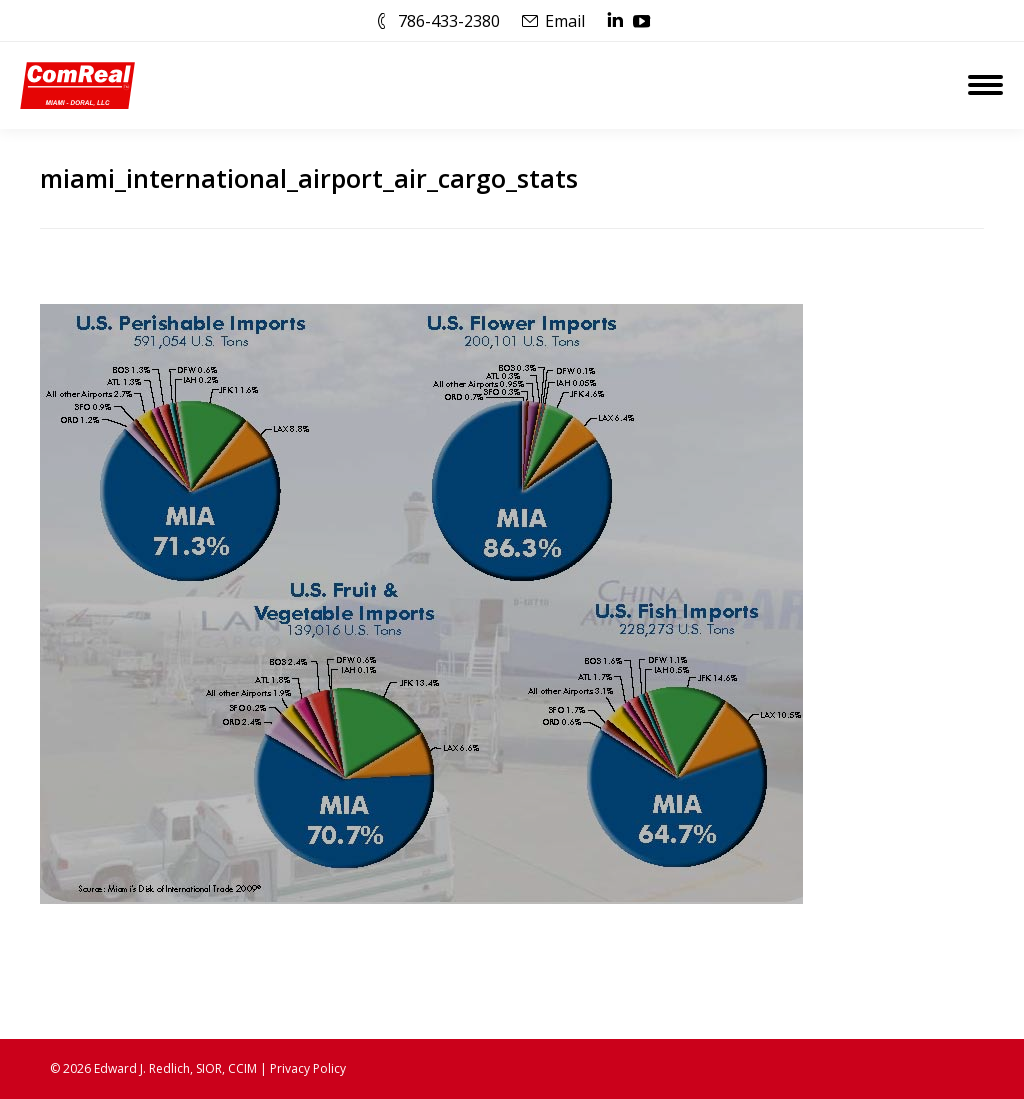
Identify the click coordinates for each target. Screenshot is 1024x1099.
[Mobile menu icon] (985, 85)
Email (565, 21)
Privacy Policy (308, 1068)
